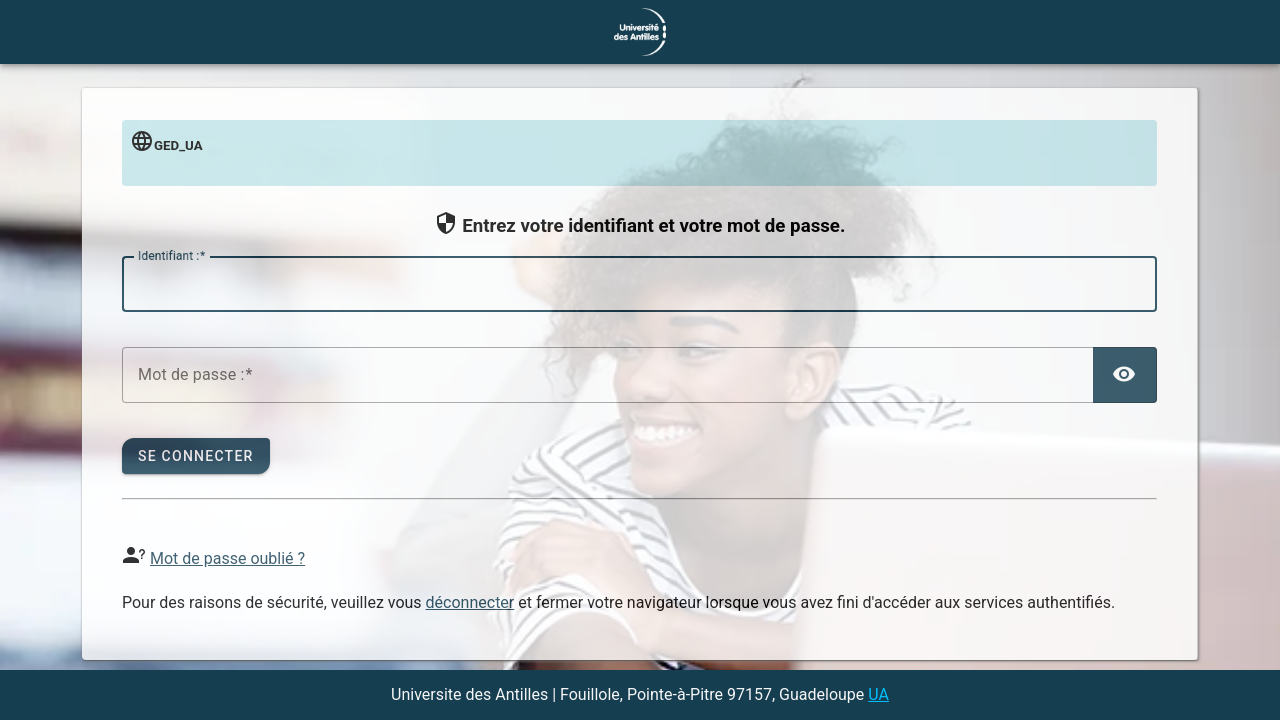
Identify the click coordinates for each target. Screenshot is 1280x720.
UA (878, 694)
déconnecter (470, 602)
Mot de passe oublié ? (227, 558)
